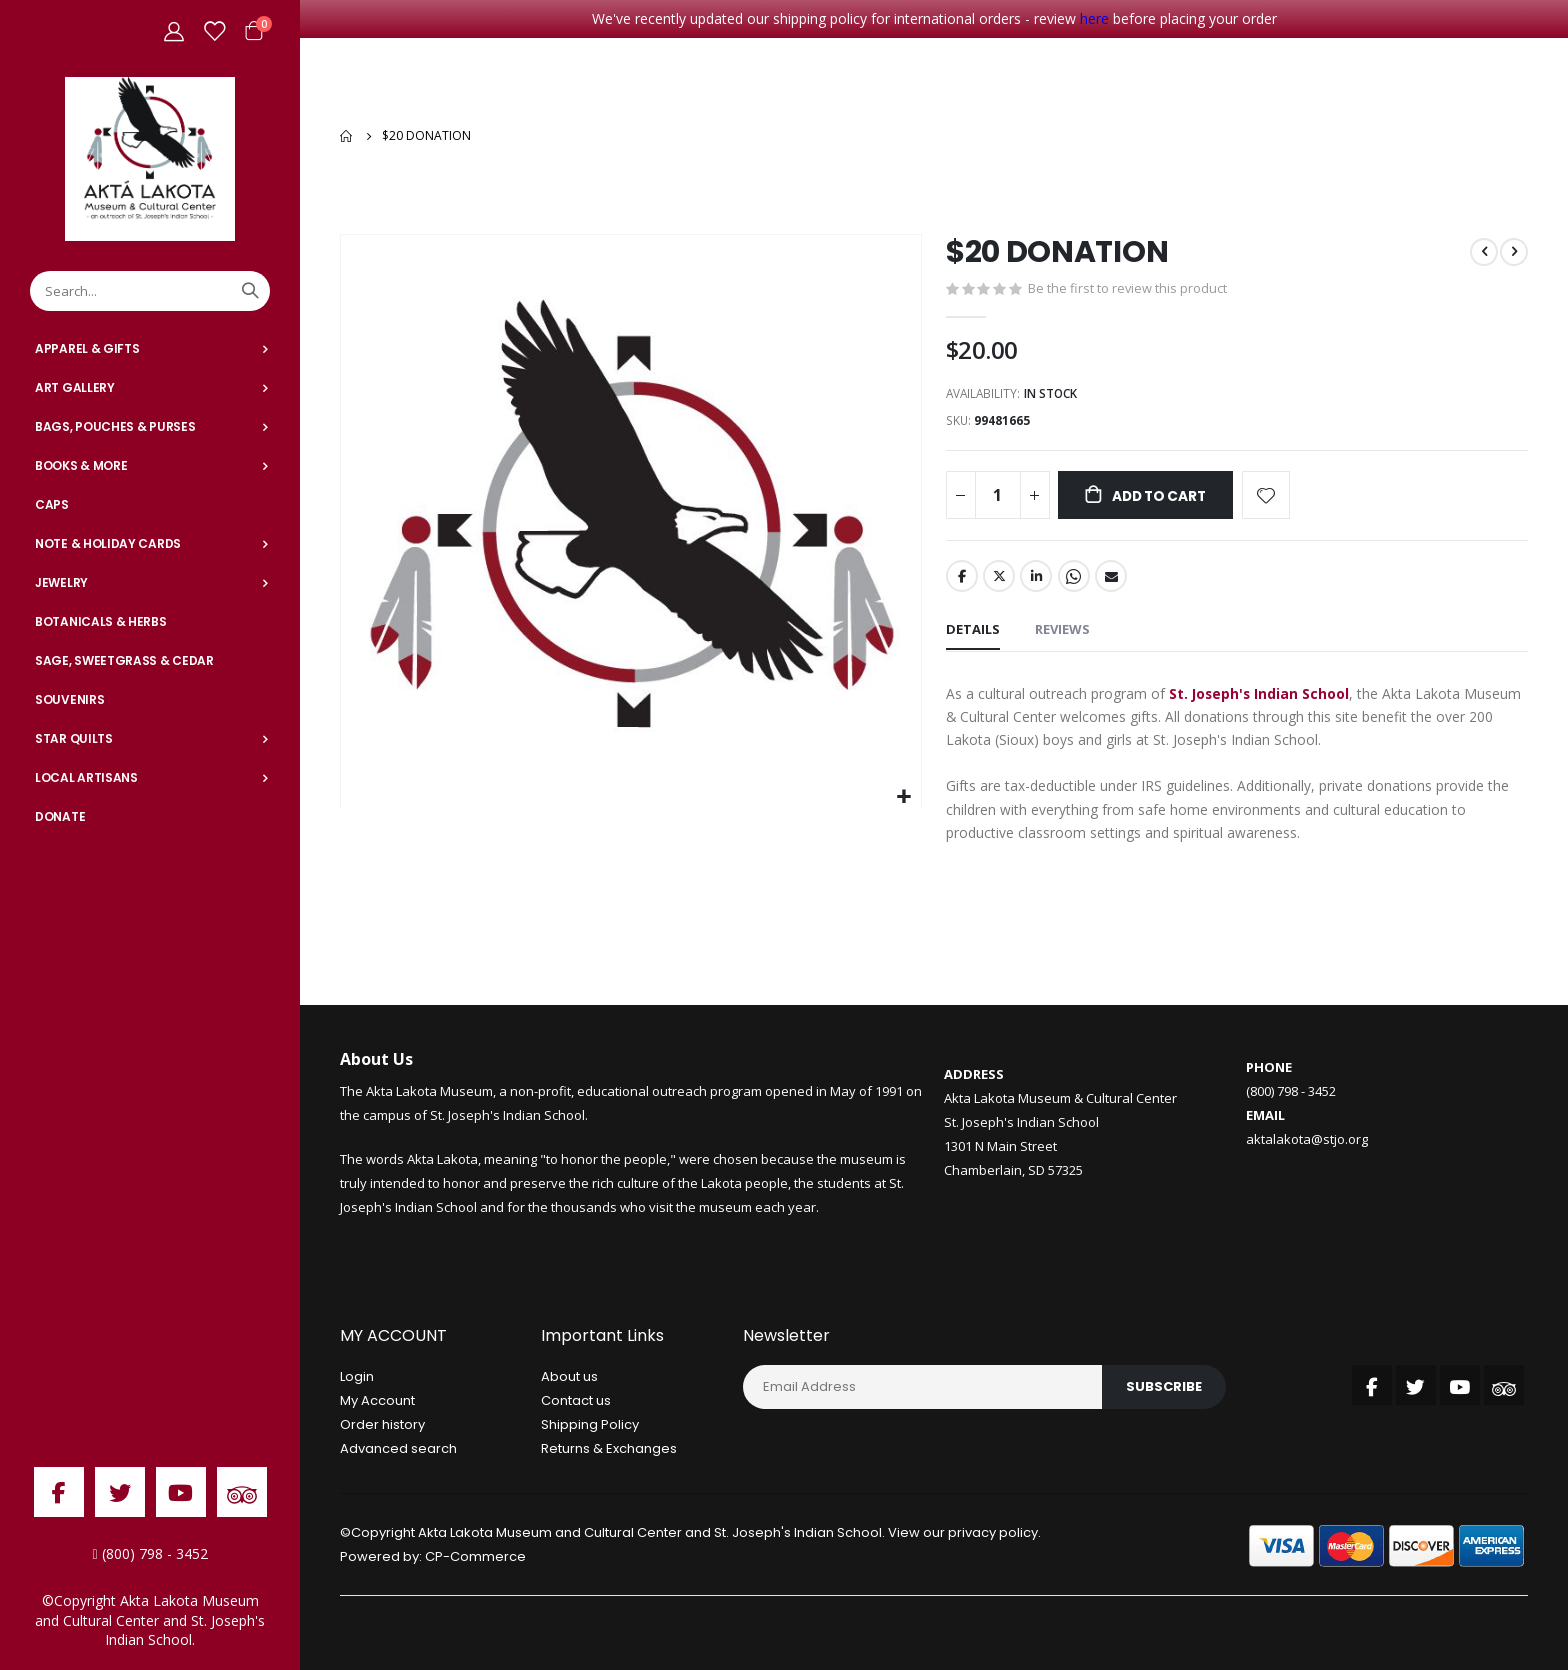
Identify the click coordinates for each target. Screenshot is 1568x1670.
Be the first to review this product (1128, 285)
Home (347, 134)
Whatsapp (1074, 575)
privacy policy (993, 1534)
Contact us (576, 1402)
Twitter (999, 575)
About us (569, 1378)
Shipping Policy (590, 1426)
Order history (382, 1426)
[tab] (973, 630)
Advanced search (398, 1450)
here (1094, 18)
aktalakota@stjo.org (1307, 1141)
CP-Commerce (475, 1558)
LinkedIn (1036, 575)
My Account (377, 1402)
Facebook (962, 575)
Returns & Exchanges (609, 1450)
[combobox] (150, 291)
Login (357, 1378)
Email (1111, 575)
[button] (903, 792)
